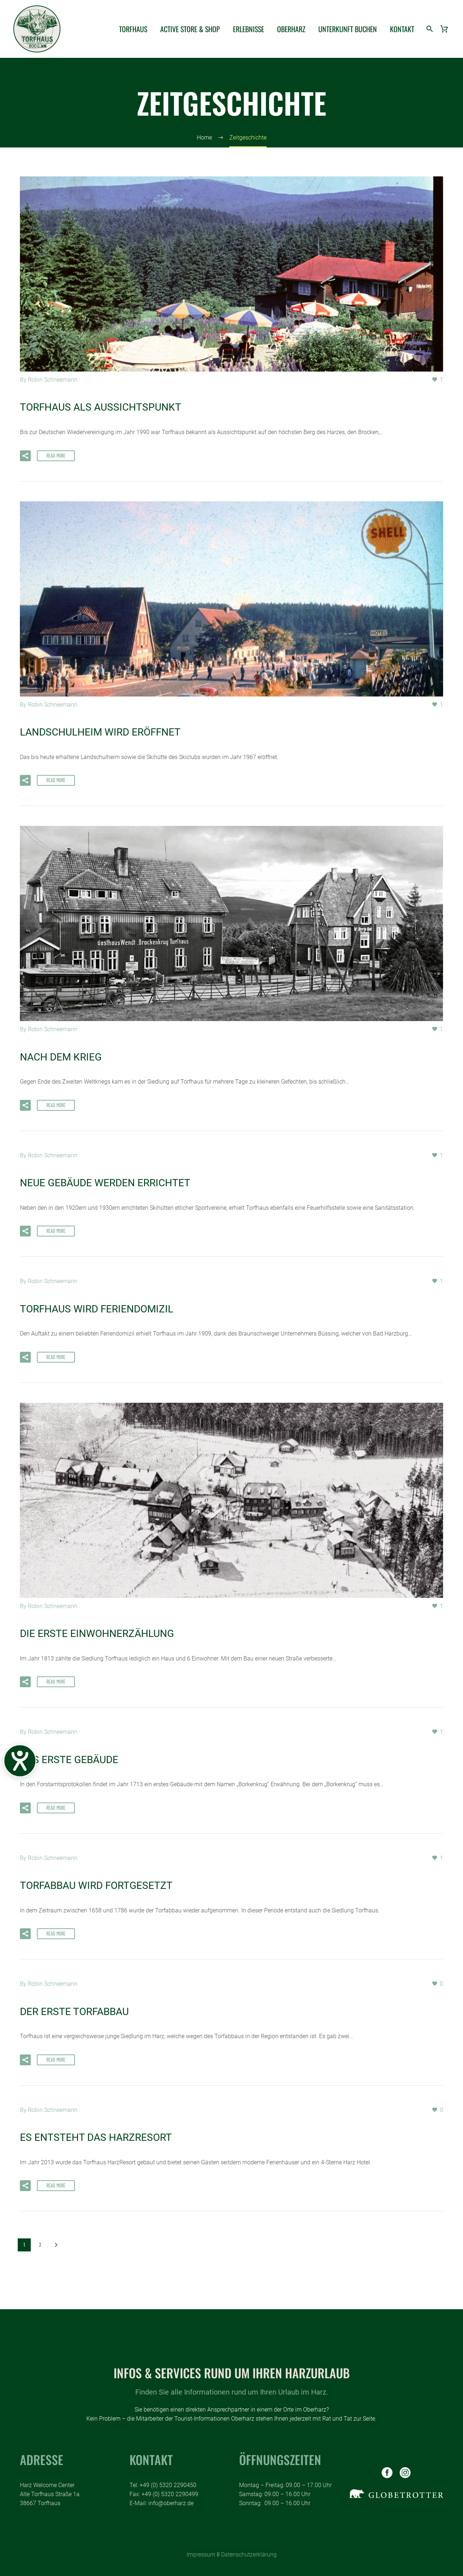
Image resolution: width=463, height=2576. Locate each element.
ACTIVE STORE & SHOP (190, 29)
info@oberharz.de (171, 2502)
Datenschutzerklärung (249, 2553)
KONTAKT (402, 29)
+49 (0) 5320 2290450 (168, 2484)
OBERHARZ (291, 29)
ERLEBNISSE (248, 29)
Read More (55, 455)
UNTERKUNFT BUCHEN (347, 29)
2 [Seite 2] (40, 2244)
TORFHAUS (133, 29)
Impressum (201, 2553)
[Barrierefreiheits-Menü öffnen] (20, 1760)
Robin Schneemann (52, 379)
